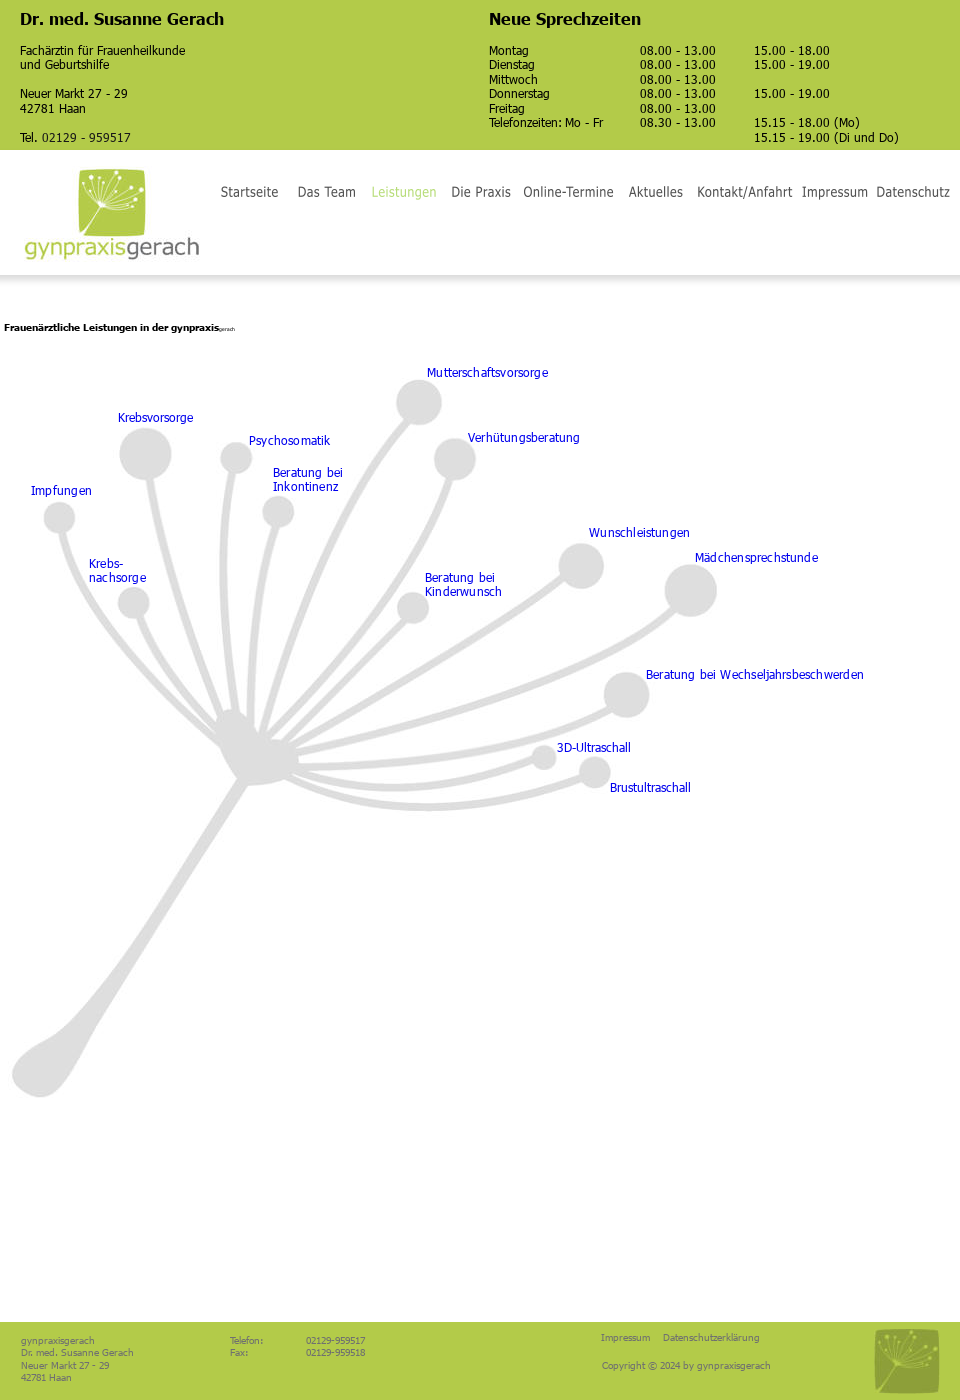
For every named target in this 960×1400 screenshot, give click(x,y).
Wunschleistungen (639, 532)
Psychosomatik (290, 440)
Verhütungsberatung (524, 437)
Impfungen (61, 490)
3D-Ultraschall (594, 747)
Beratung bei (462, 577)
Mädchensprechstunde (756, 557)
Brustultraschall (650, 787)
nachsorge (117, 577)
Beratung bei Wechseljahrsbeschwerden (755, 674)
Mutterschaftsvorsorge (487, 372)
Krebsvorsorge (155, 417)
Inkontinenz (305, 486)
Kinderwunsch (463, 591)
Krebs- (106, 563)
